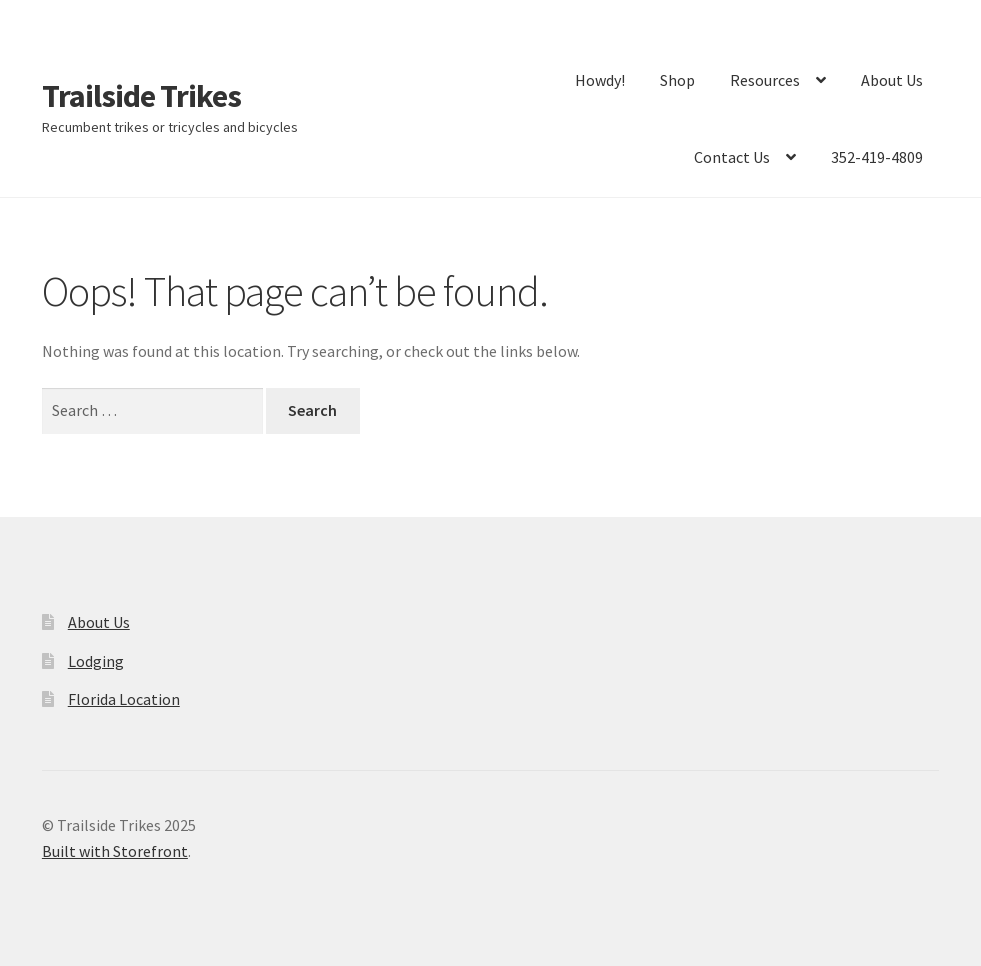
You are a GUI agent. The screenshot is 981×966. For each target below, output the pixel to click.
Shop (677, 80)
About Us (892, 80)
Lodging (96, 661)
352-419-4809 (877, 157)
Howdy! (600, 80)
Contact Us (732, 157)
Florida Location (124, 699)
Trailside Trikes (141, 96)
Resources (765, 80)
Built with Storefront (115, 851)
